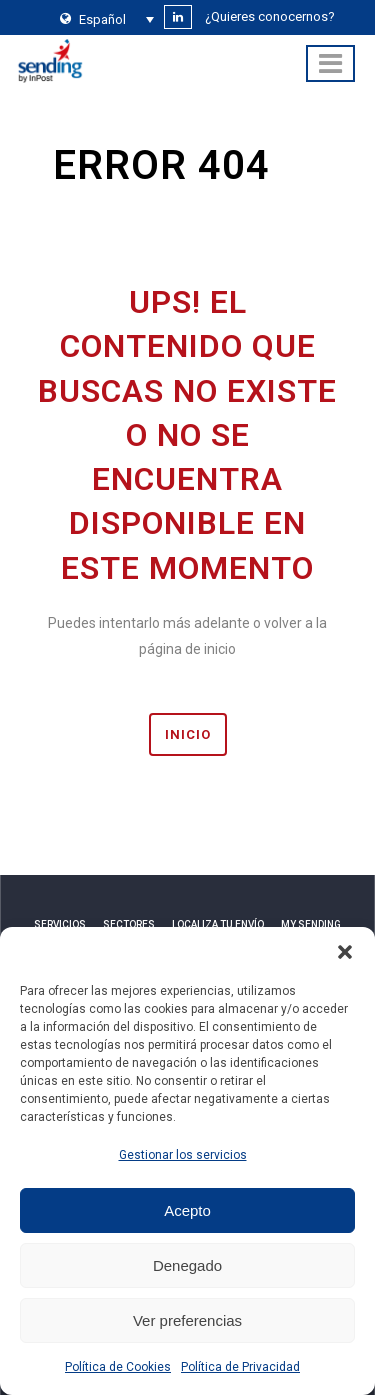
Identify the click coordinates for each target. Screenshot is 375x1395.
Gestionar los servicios (183, 1155)
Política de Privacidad (240, 1367)
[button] (345, 952)
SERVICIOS (60, 924)
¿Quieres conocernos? (270, 16)
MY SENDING (311, 924)
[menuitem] (102, 19)
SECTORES (129, 924)
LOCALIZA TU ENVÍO (218, 924)
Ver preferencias (187, 1320)
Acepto (187, 1210)
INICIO (188, 734)
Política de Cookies (118, 1367)
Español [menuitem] (102, 19)
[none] (102, 19)
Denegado (187, 1265)
